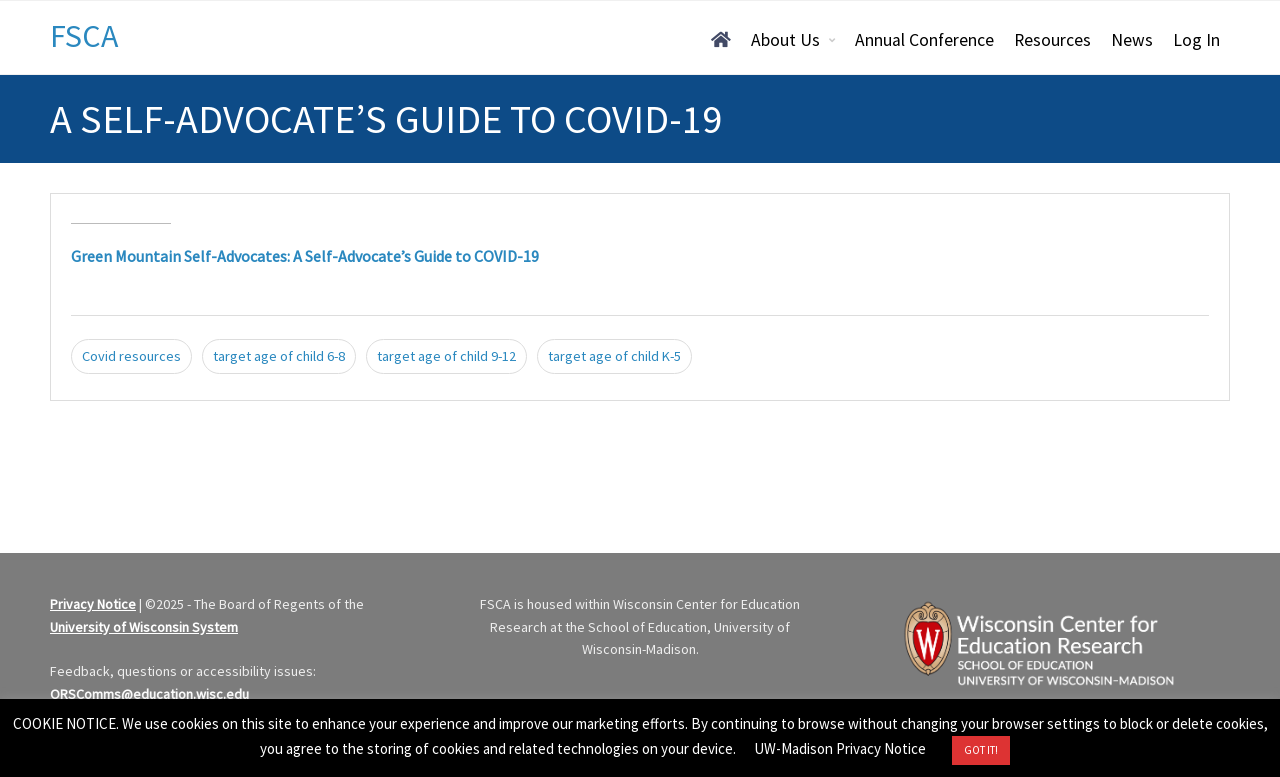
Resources (1052, 40)
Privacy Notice (93, 604)
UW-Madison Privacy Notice (840, 748)
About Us (785, 40)
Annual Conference (924, 40)
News (1132, 40)
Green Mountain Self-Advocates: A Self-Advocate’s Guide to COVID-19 (305, 256)
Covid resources (131, 356)
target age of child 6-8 (279, 356)
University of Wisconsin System (144, 627)
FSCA (84, 36)
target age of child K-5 (614, 356)
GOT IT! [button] (981, 750)
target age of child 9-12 (446, 356)
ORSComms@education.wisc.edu (149, 694)
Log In (1196, 40)
